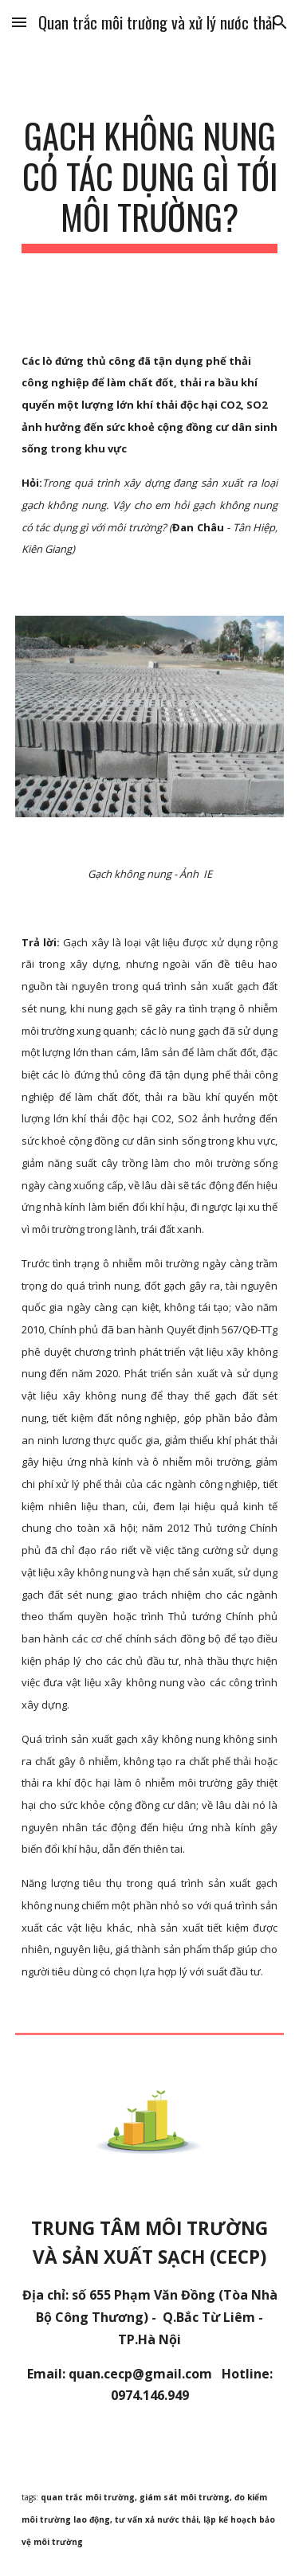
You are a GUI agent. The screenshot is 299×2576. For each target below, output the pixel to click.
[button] (19, 22)
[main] (150, 184)
